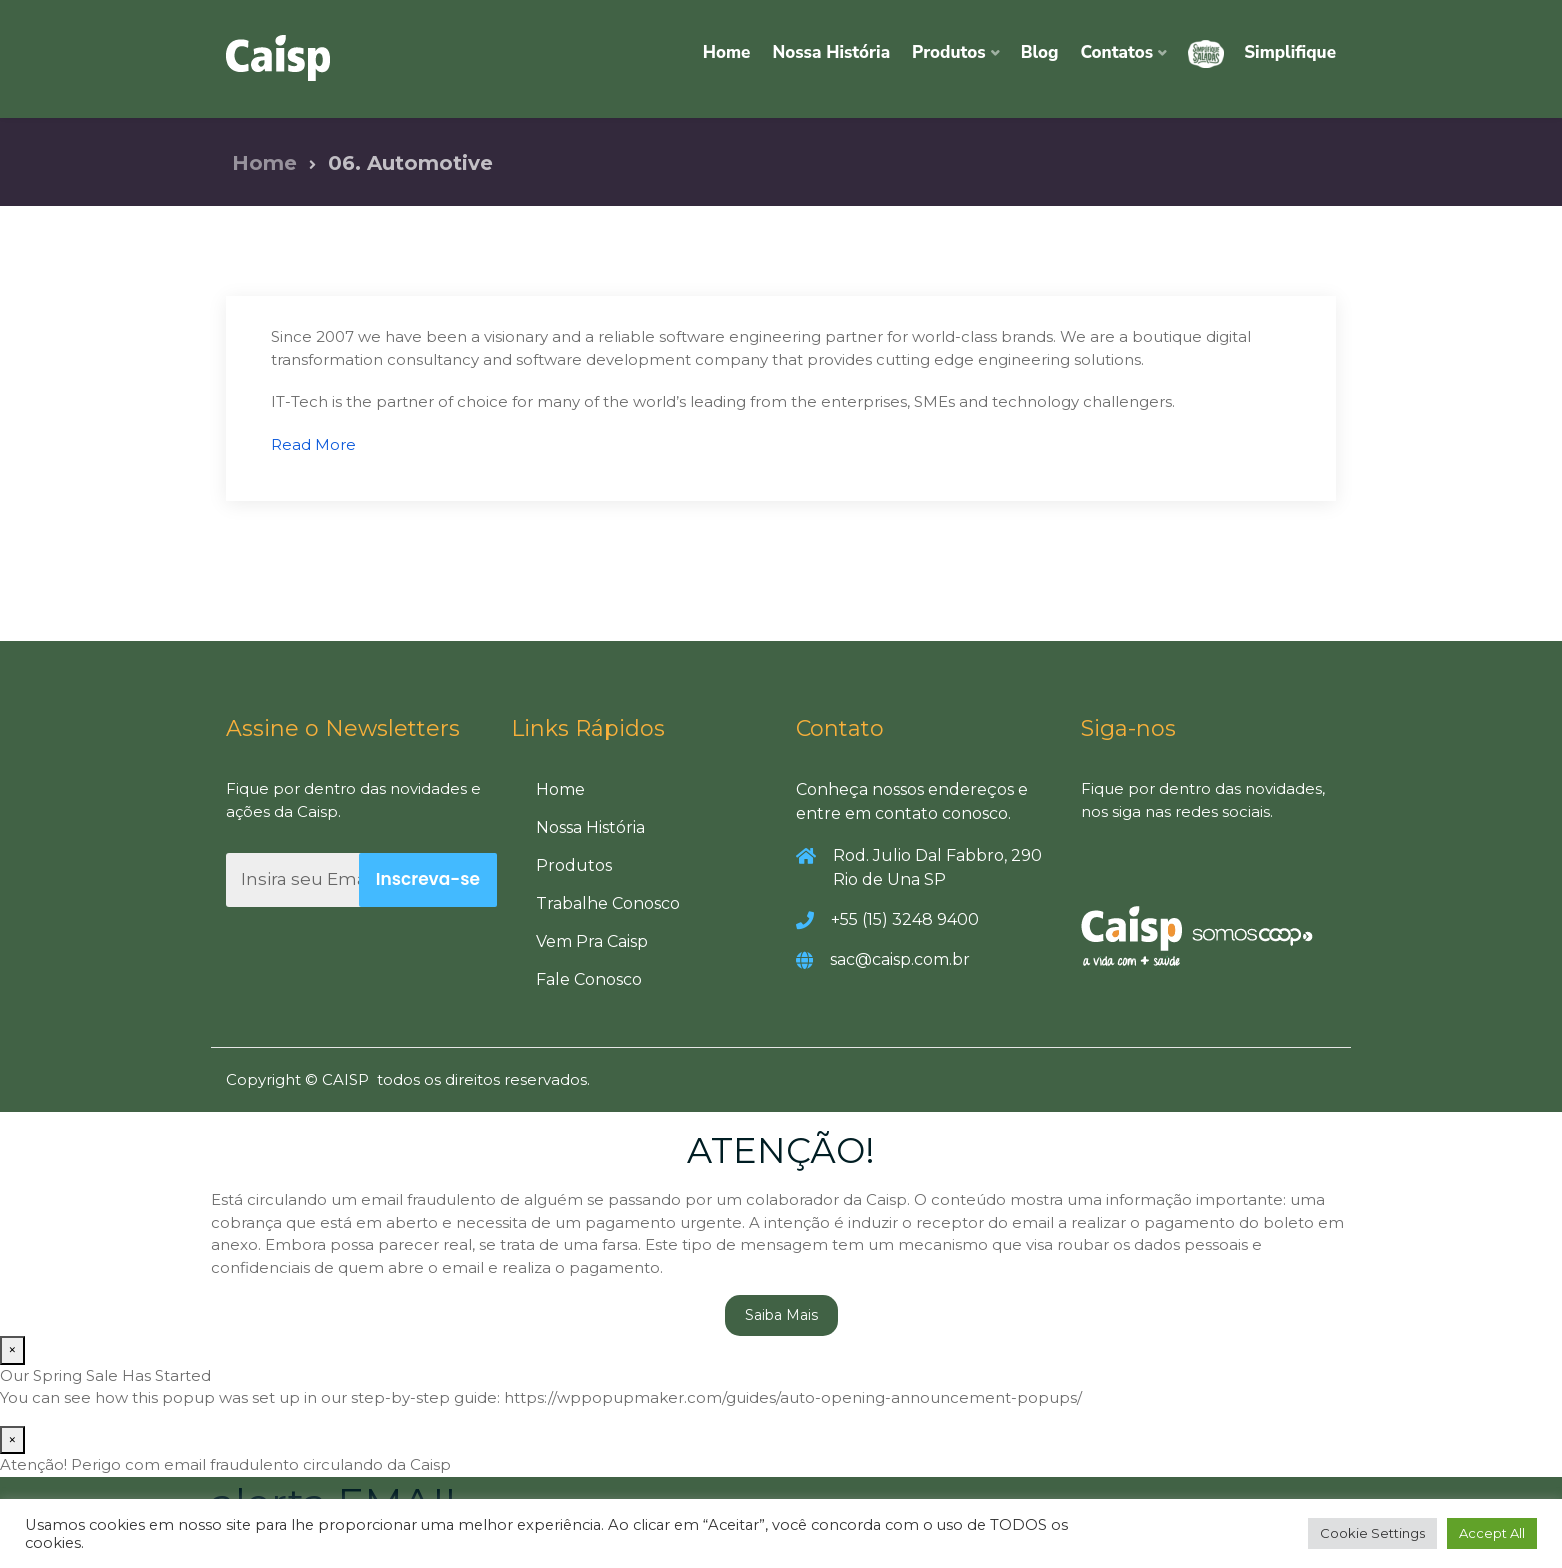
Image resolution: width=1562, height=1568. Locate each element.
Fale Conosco (589, 980)
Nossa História (831, 52)
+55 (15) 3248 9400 (905, 920)
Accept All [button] (1492, 1533)
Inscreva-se (428, 880)
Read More (313, 444)
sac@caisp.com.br (900, 960)
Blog (1040, 52)
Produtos (949, 52)
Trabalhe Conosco (608, 904)
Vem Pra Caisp (592, 942)
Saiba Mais (781, 1316)
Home (727, 52)
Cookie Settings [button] (1372, 1533)
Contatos (1117, 52)
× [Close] (12, 1350)
